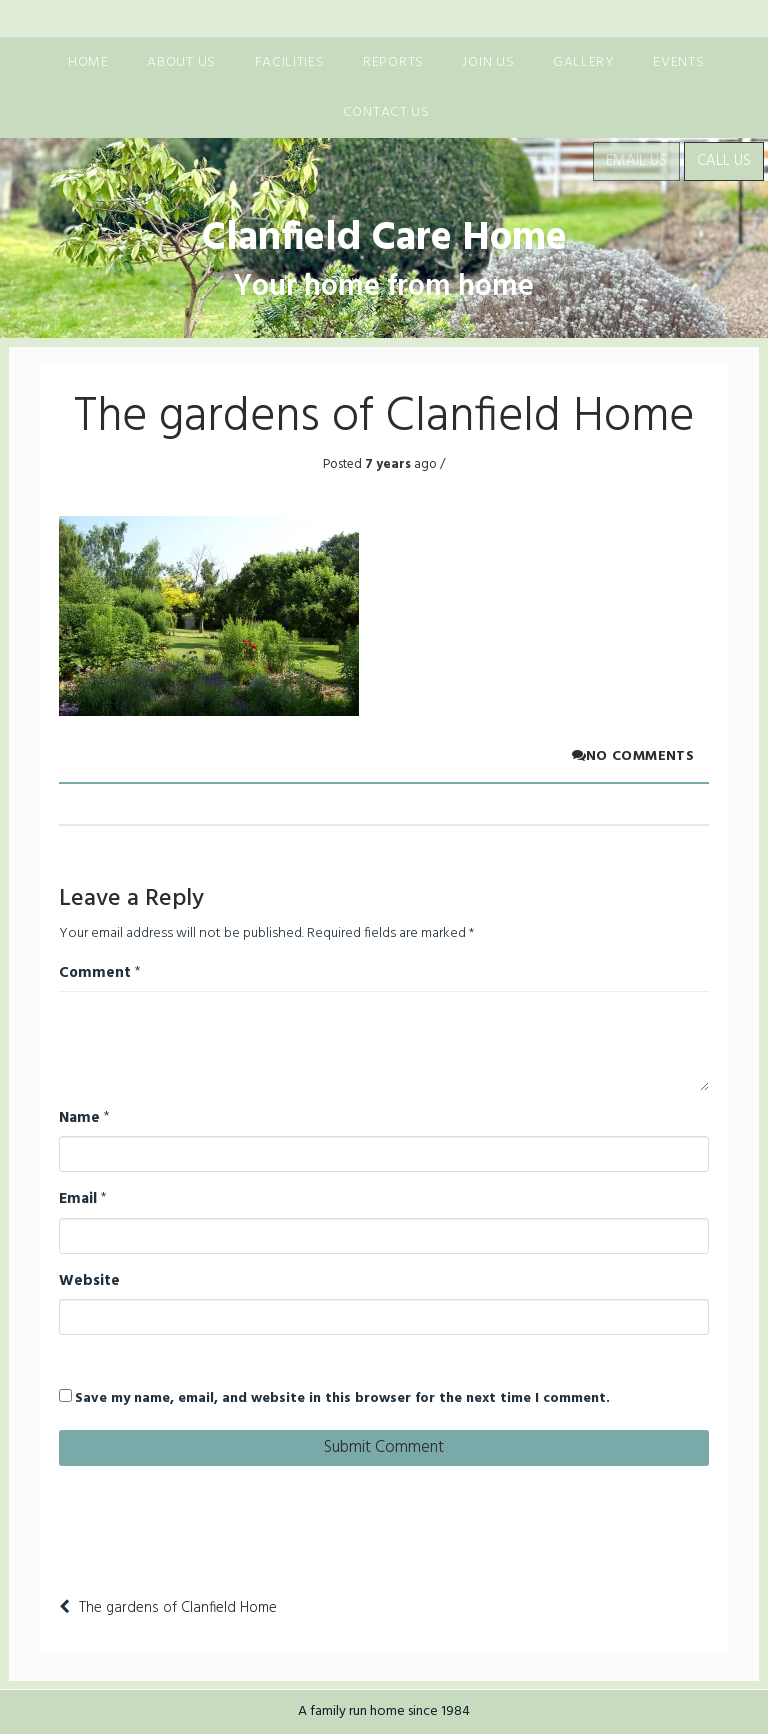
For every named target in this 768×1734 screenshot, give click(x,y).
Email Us (636, 161)
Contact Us (386, 112)
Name (79, 1118)
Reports (393, 62)
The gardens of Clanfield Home (178, 1608)
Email (78, 1199)
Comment (95, 973)
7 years (386, 464)
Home (88, 62)
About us (181, 62)
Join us (488, 62)
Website (89, 1281)
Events (678, 62)
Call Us (724, 161)
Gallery (584, 62)
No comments (633, 756)
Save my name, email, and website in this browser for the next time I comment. (342, 1398)
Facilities (290, 62)
